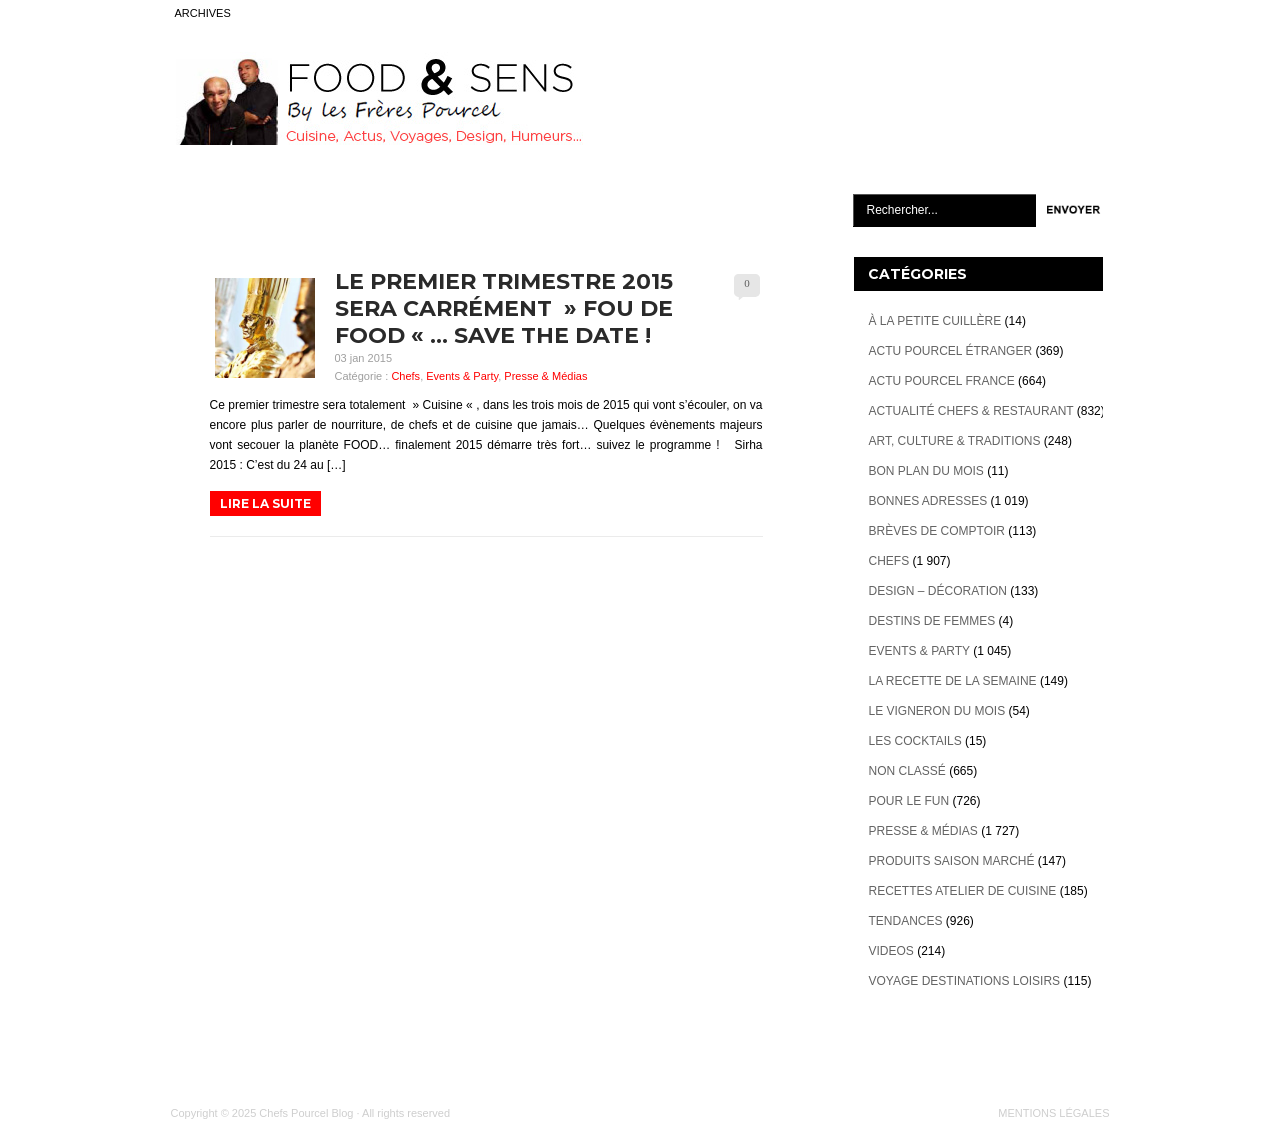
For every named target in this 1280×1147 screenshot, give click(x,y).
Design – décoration (938, 591)
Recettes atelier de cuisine (963, 891)
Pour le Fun (909, 801)
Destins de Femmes (932, 621)
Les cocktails (915, 741)
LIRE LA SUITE (265, 503)
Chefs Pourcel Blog (306, 1113)
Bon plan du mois (926, 471)
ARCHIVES (203, 13)
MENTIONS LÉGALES (1053, 1113)
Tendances (906, 921)
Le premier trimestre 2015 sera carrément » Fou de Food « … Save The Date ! (504, 308)
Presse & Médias (545, 376)
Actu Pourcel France (942, 381)
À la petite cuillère (935, 321)
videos (891, 951)
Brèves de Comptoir (937, 531)
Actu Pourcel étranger (951, 351)
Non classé (907, 771)
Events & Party (462, 376)
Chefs (405, 376)
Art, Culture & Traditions (955, 441)
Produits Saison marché (952, 861)
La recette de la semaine (953, 681)
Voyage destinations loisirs (965, 981)
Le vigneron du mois (937, 711)
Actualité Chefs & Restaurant (971, 411)
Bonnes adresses (928, 501)
